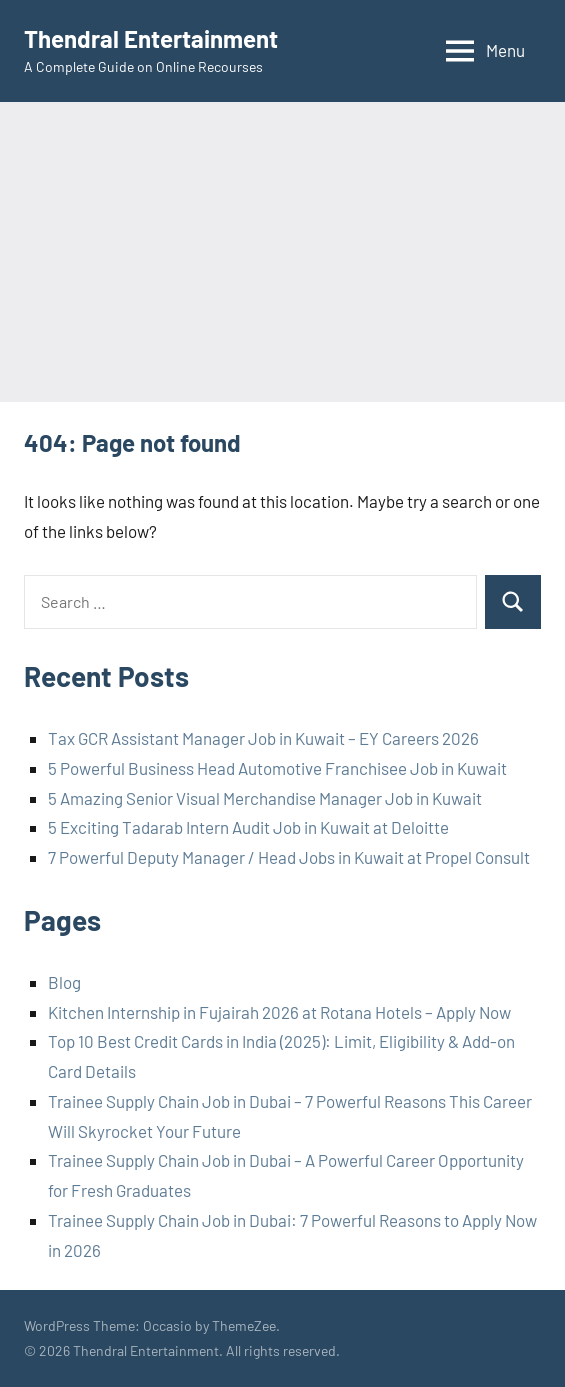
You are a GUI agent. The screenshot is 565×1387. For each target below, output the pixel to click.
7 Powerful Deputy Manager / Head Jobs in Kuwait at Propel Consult (289, 857)
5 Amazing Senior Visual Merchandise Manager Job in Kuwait (265, 798)
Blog (64, 982)
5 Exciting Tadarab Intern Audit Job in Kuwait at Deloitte (248, 827)
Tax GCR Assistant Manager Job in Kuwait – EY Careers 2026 (263, 738)
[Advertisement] (282, 252)
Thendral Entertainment (151, 38)
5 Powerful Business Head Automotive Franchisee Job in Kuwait (277, 768)
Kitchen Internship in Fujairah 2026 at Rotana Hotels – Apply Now (279, 1012)
